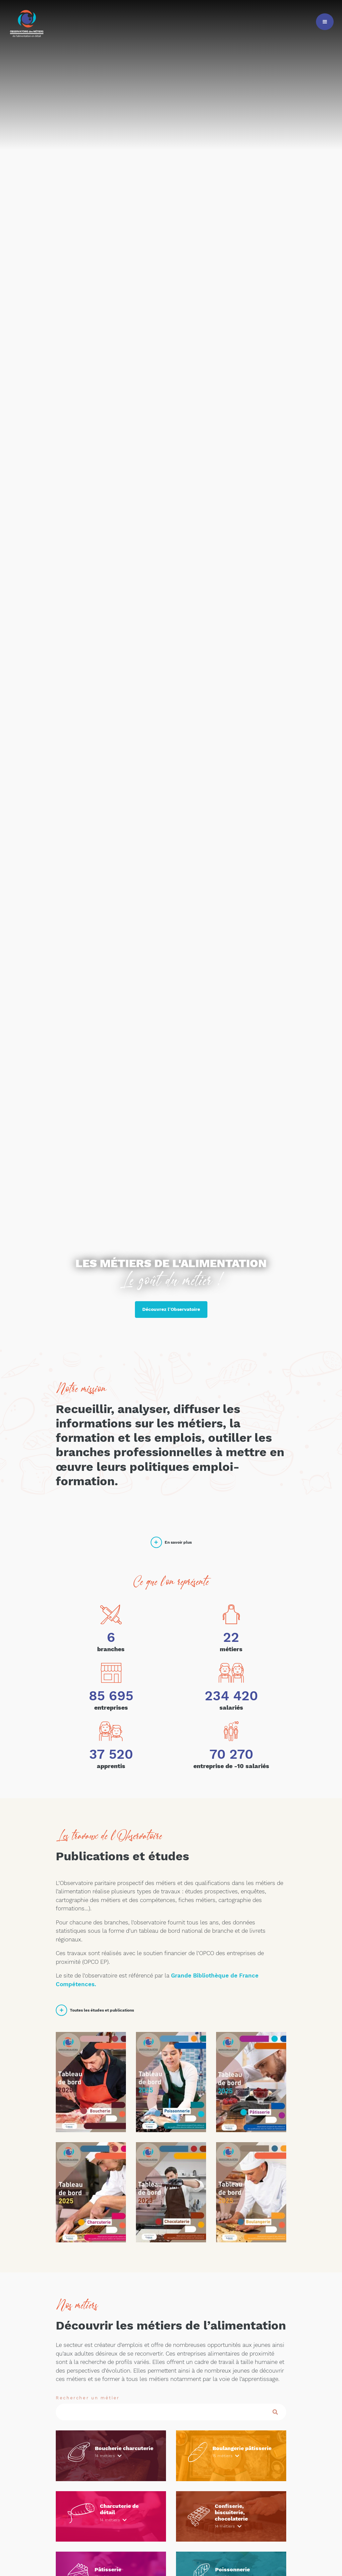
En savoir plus (171, 1542)
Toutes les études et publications (95, 2010)
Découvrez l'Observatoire (171, 1309)
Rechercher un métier (88, 2397)
